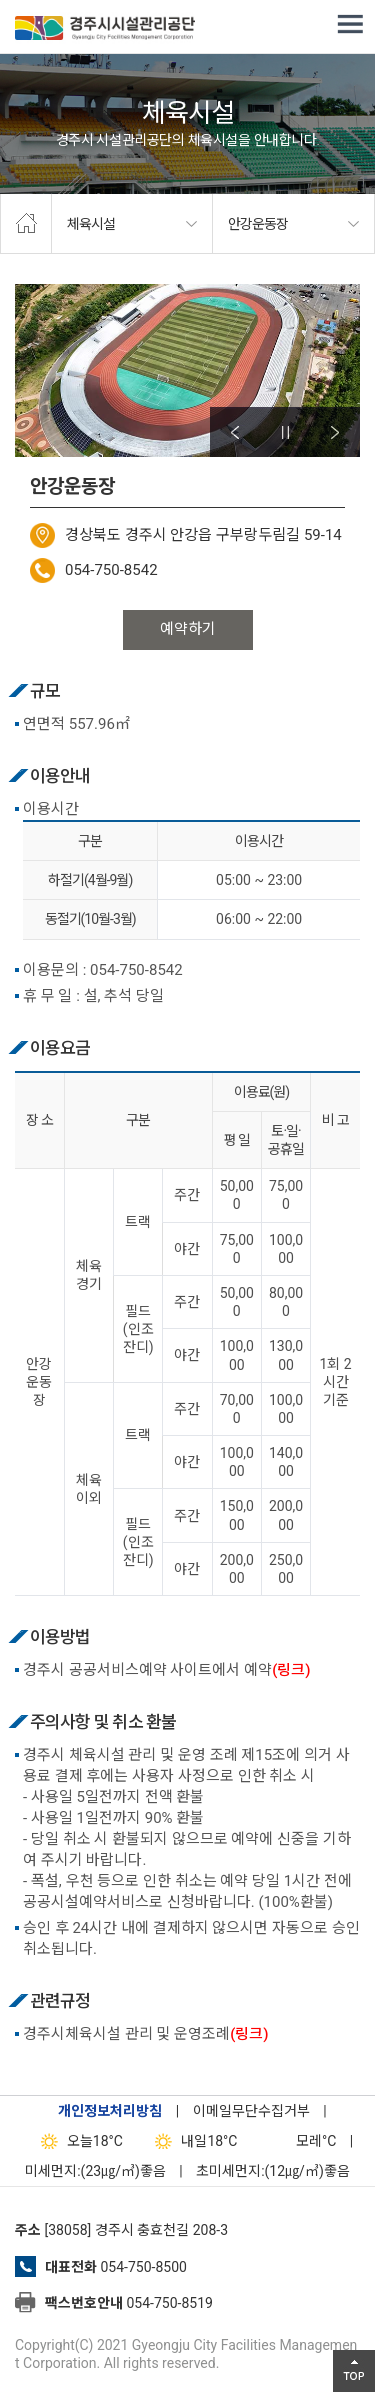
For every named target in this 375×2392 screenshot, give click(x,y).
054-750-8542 (111, 570)
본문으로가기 (45, 0)
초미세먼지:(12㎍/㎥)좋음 (273, 2171)
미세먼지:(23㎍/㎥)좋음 (95, 2171)
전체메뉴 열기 (350, 25)
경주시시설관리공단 (105, 30)
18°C (77, 2141)
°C (298, 2141)
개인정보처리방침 (110, 2111)
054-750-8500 (143, 2267)
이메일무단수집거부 (251, 2111)
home (26, 224)
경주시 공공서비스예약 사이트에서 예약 (167, 1670)
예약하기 (188, 629)
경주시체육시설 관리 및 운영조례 (146, 2034)
